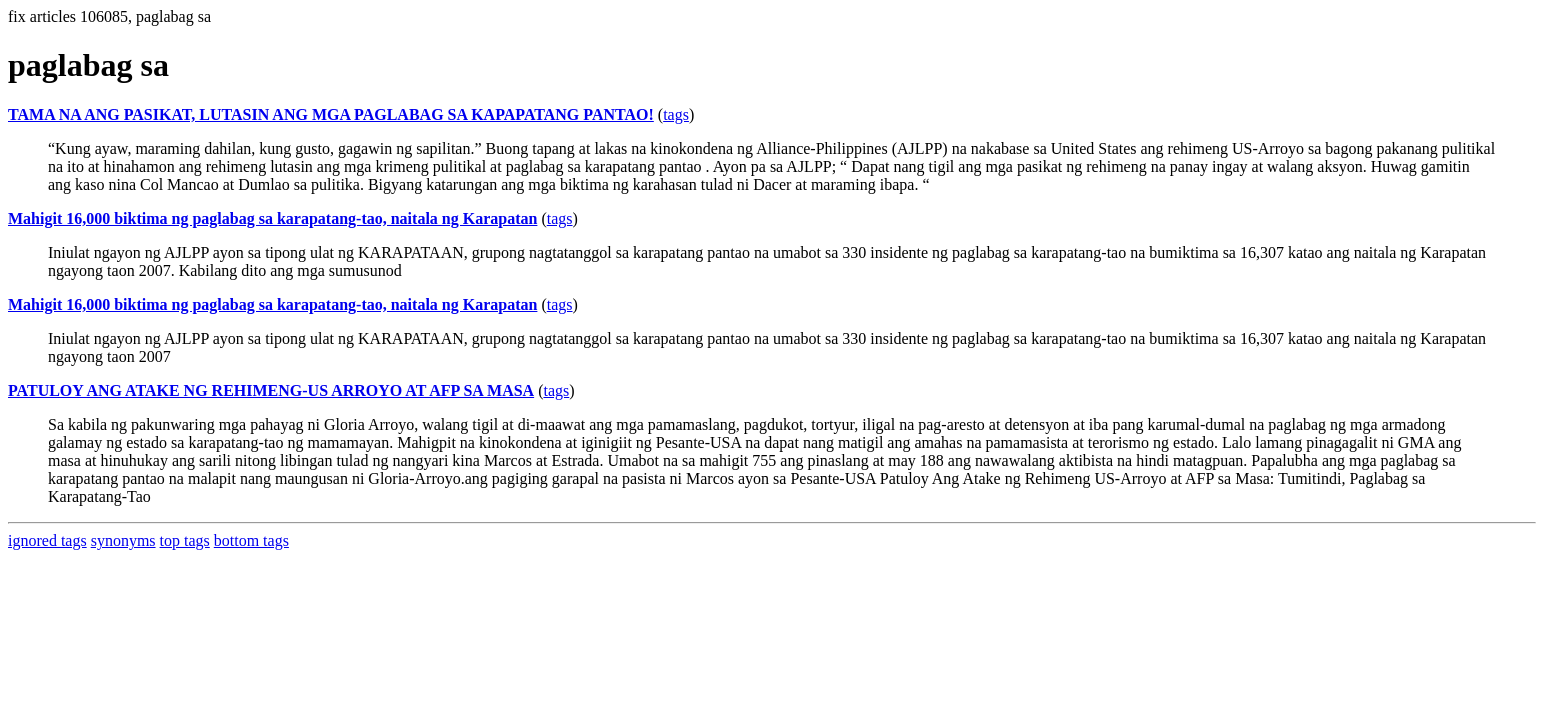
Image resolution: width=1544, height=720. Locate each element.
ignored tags (47, 540)
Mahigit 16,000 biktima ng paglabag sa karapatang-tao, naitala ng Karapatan (272, 218)
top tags (185, 540)
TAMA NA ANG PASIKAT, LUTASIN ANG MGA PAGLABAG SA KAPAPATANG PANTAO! (331, 114)
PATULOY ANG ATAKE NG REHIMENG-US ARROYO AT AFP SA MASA (271, 390)
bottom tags (251, 540)
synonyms (123, 540)
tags (676, 114)
